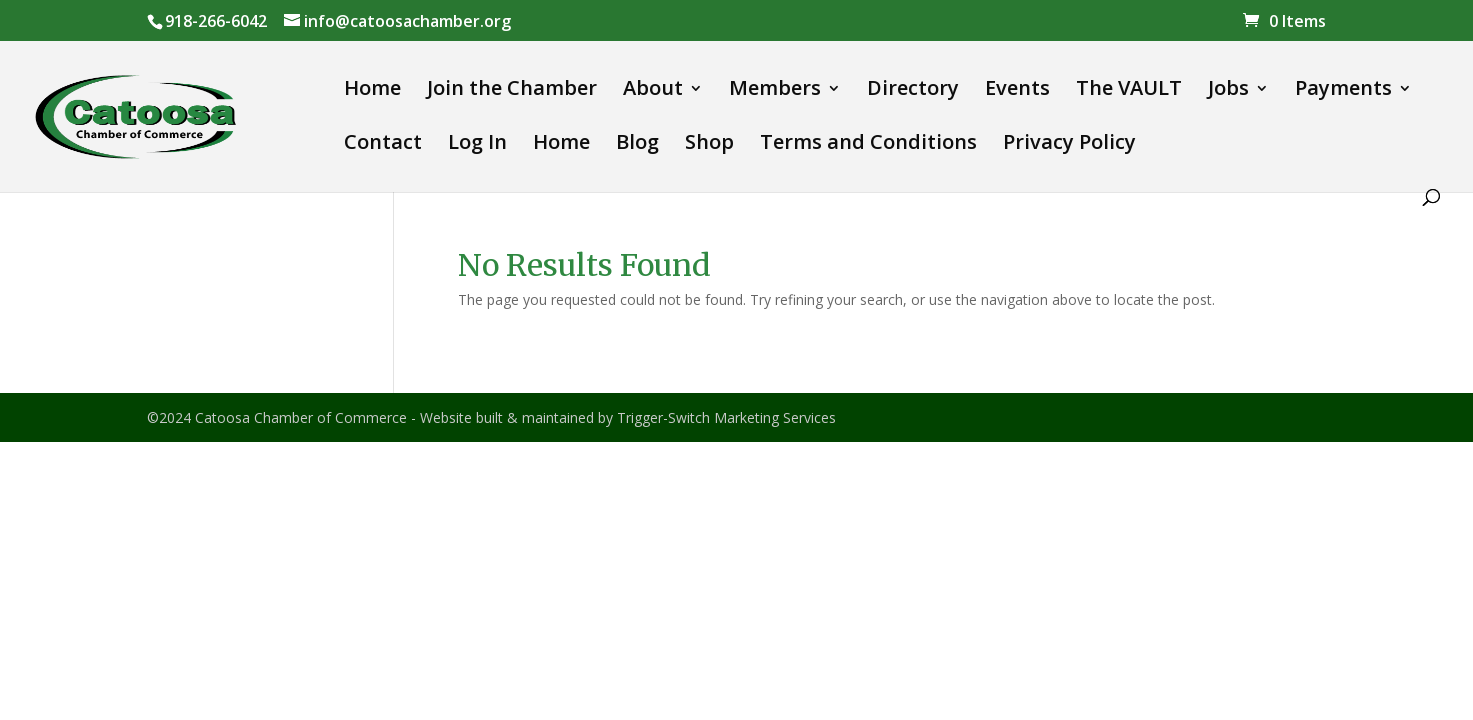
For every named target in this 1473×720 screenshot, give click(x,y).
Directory (913, 91)
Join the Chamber (512, 91)
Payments (1343, 91)
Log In (477, 145)
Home (372, 91)
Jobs (1228, 91)
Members (775, 91)
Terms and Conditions (868, 145)
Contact (383, 145)
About (653, 91)
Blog (637, 145)
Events (1017, 91)
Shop (709, 145)
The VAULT (1129, 91)
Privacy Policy (1069, 145)
